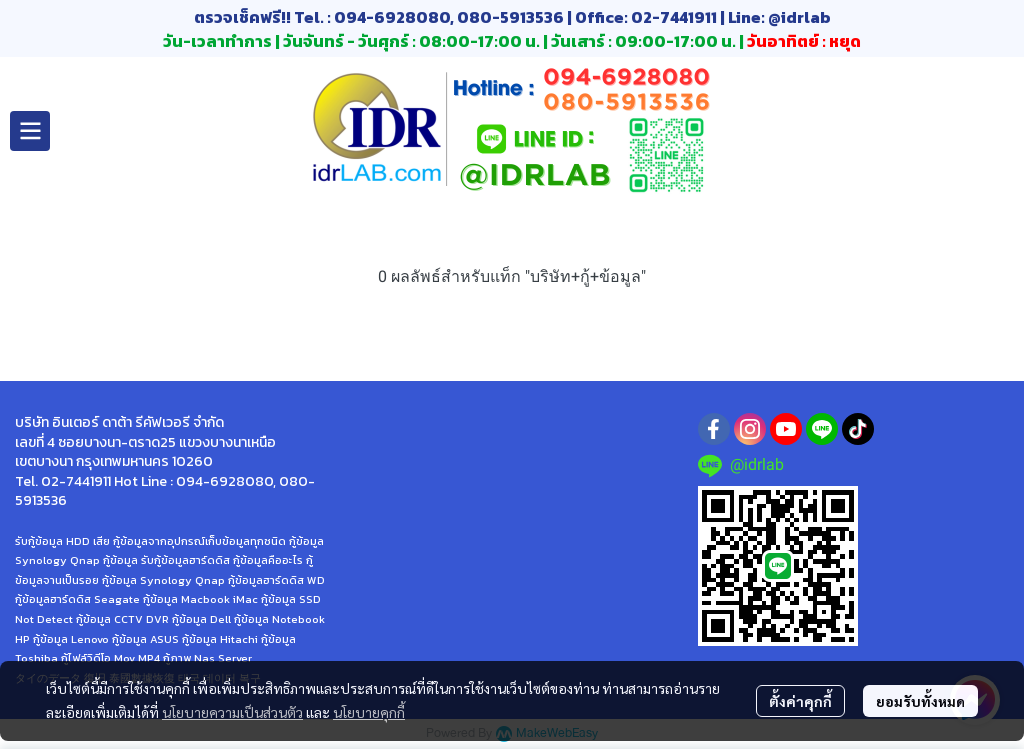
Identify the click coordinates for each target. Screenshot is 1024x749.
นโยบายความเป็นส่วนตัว (232, 712)
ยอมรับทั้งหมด (920, 701)
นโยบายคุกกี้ (369, 712)
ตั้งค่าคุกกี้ (800, 701)
